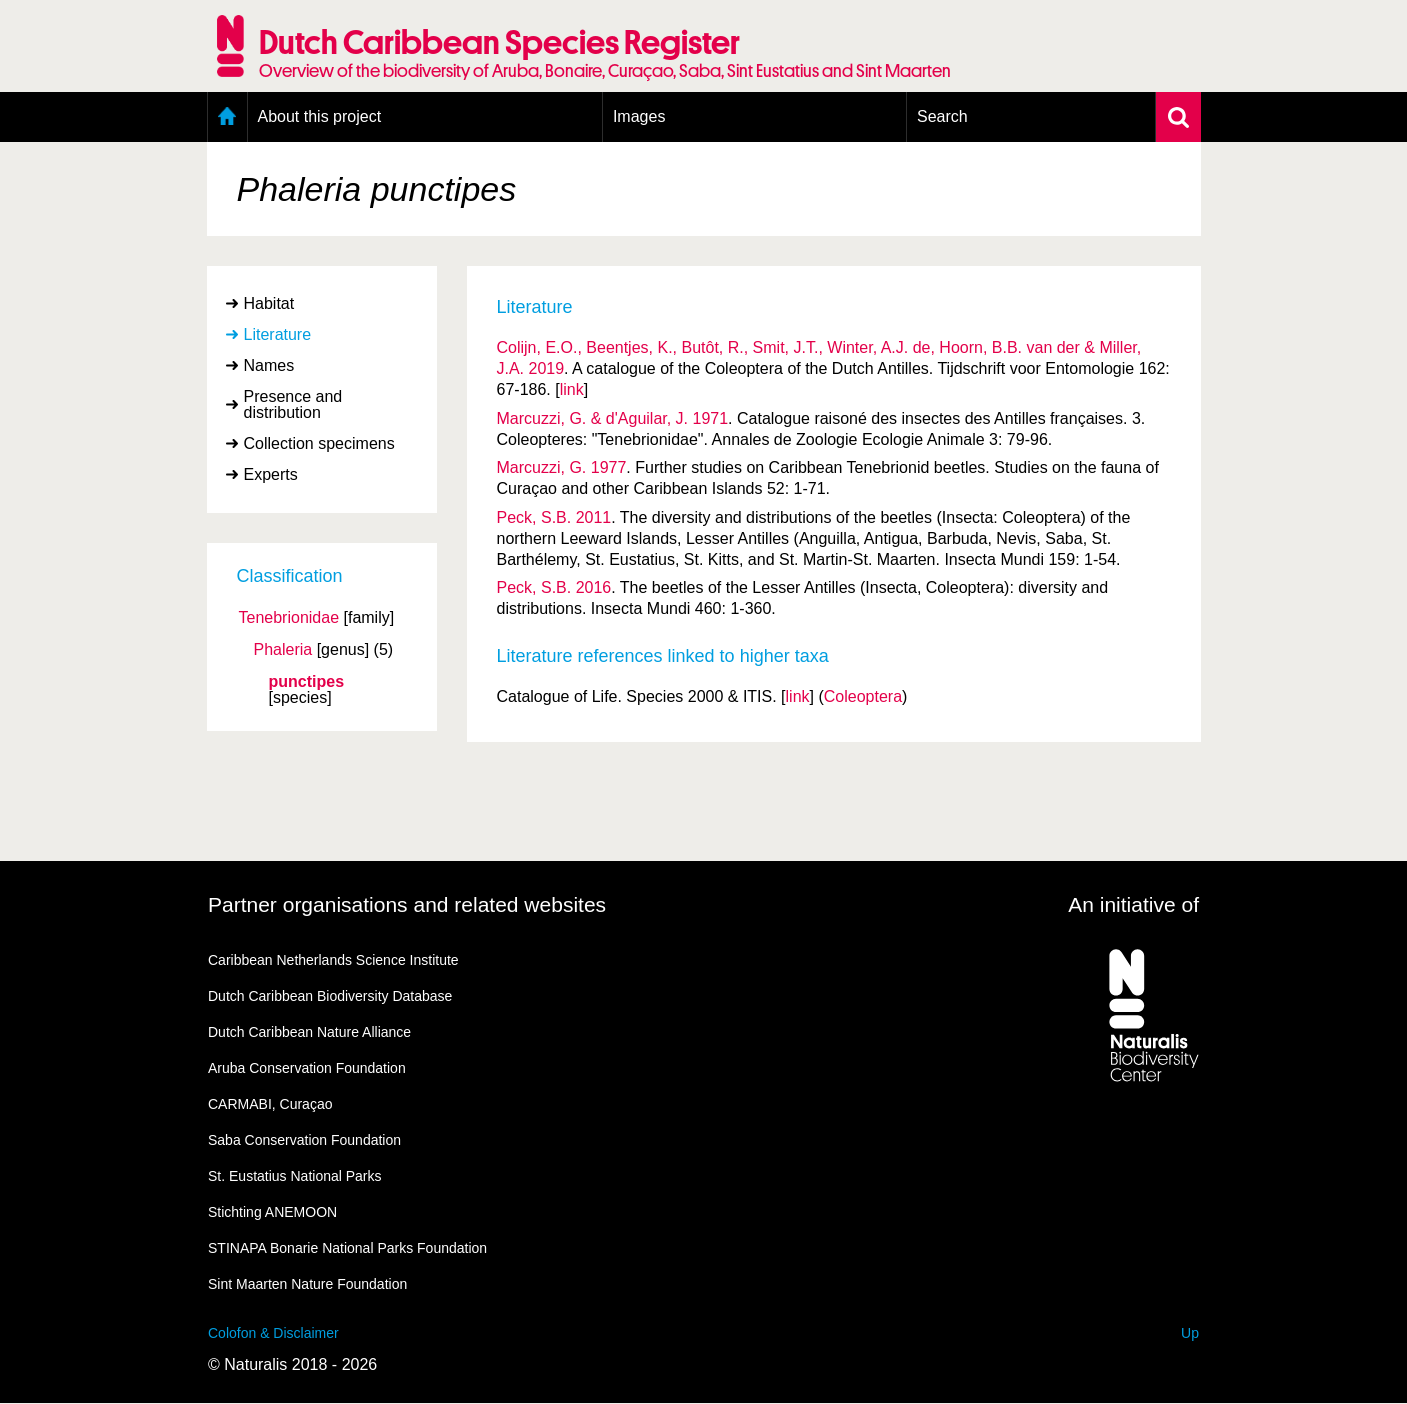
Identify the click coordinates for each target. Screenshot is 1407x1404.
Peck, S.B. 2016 (554, 587)
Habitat (269, 303)
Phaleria (283, 650)
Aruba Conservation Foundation (307, 1068)
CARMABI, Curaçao (270, 1104)
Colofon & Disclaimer (273, 1333)
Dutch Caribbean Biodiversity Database (330, 996)
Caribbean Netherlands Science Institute (333, 960)
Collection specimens (319, 443)
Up (1190, 1333)
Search (942, 116)
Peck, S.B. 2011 (554, 517)
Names (269, 365)
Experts (271, 474)
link (572, 389)
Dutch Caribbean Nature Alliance (309, 1032)
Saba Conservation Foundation (304, 1140)
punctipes (307, 682)
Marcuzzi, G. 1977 (562, 467)
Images (639, 116)
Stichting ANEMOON (272, 1212)
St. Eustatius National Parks (295, 1176)
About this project (320, 116)
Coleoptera (863, 696)
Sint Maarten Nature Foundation (307, 1284)
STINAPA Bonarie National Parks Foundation (347, 1248)
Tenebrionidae (289, 618)
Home (227, 117)
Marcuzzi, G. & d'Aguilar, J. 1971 (613, 418)
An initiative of (1133, 904)
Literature (278, 334)
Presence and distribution (293, 404)
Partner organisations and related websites (407, 904)
